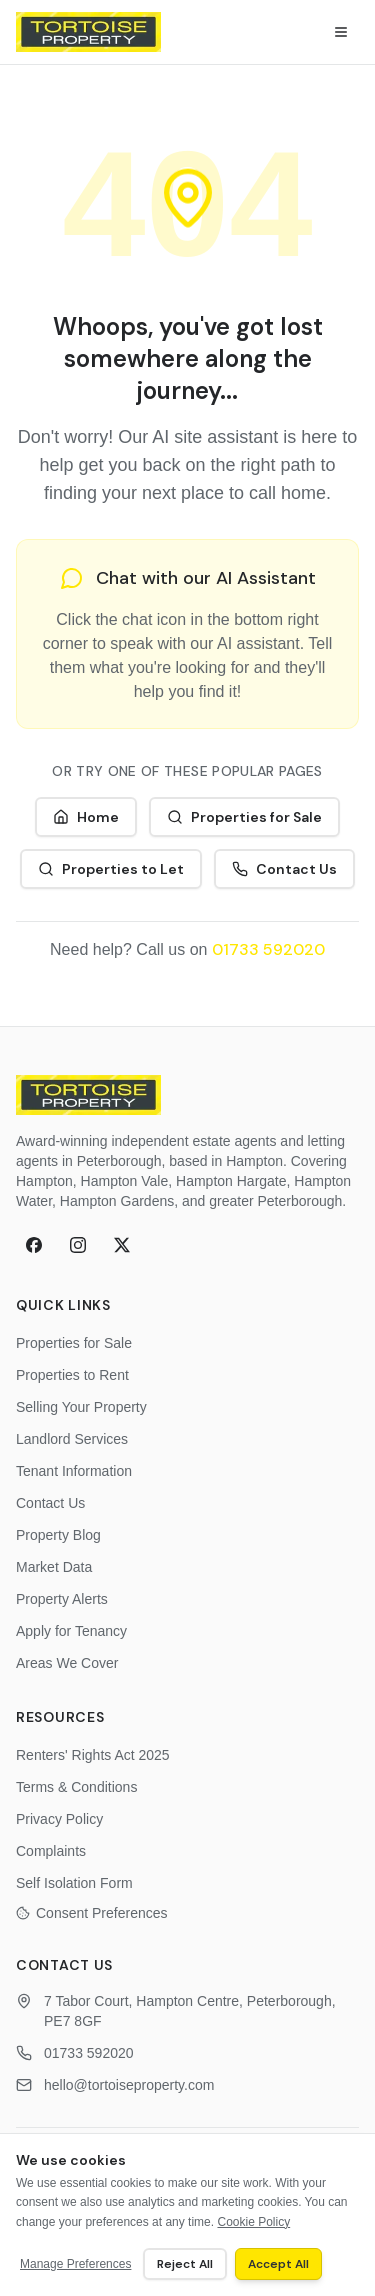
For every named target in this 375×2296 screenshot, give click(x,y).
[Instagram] (78, 1245)
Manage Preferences (75, 2264)
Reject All (185, 2264)
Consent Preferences (92, 1913)
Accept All (278, 2264)
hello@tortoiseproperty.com (129, 2085)
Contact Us (284, 869)
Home (86, 817)
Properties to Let (111, 869)
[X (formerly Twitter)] (122, 1245)
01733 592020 (268, 949)
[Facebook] (34, 1245)
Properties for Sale (244, 817)
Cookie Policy (253, 2222)
